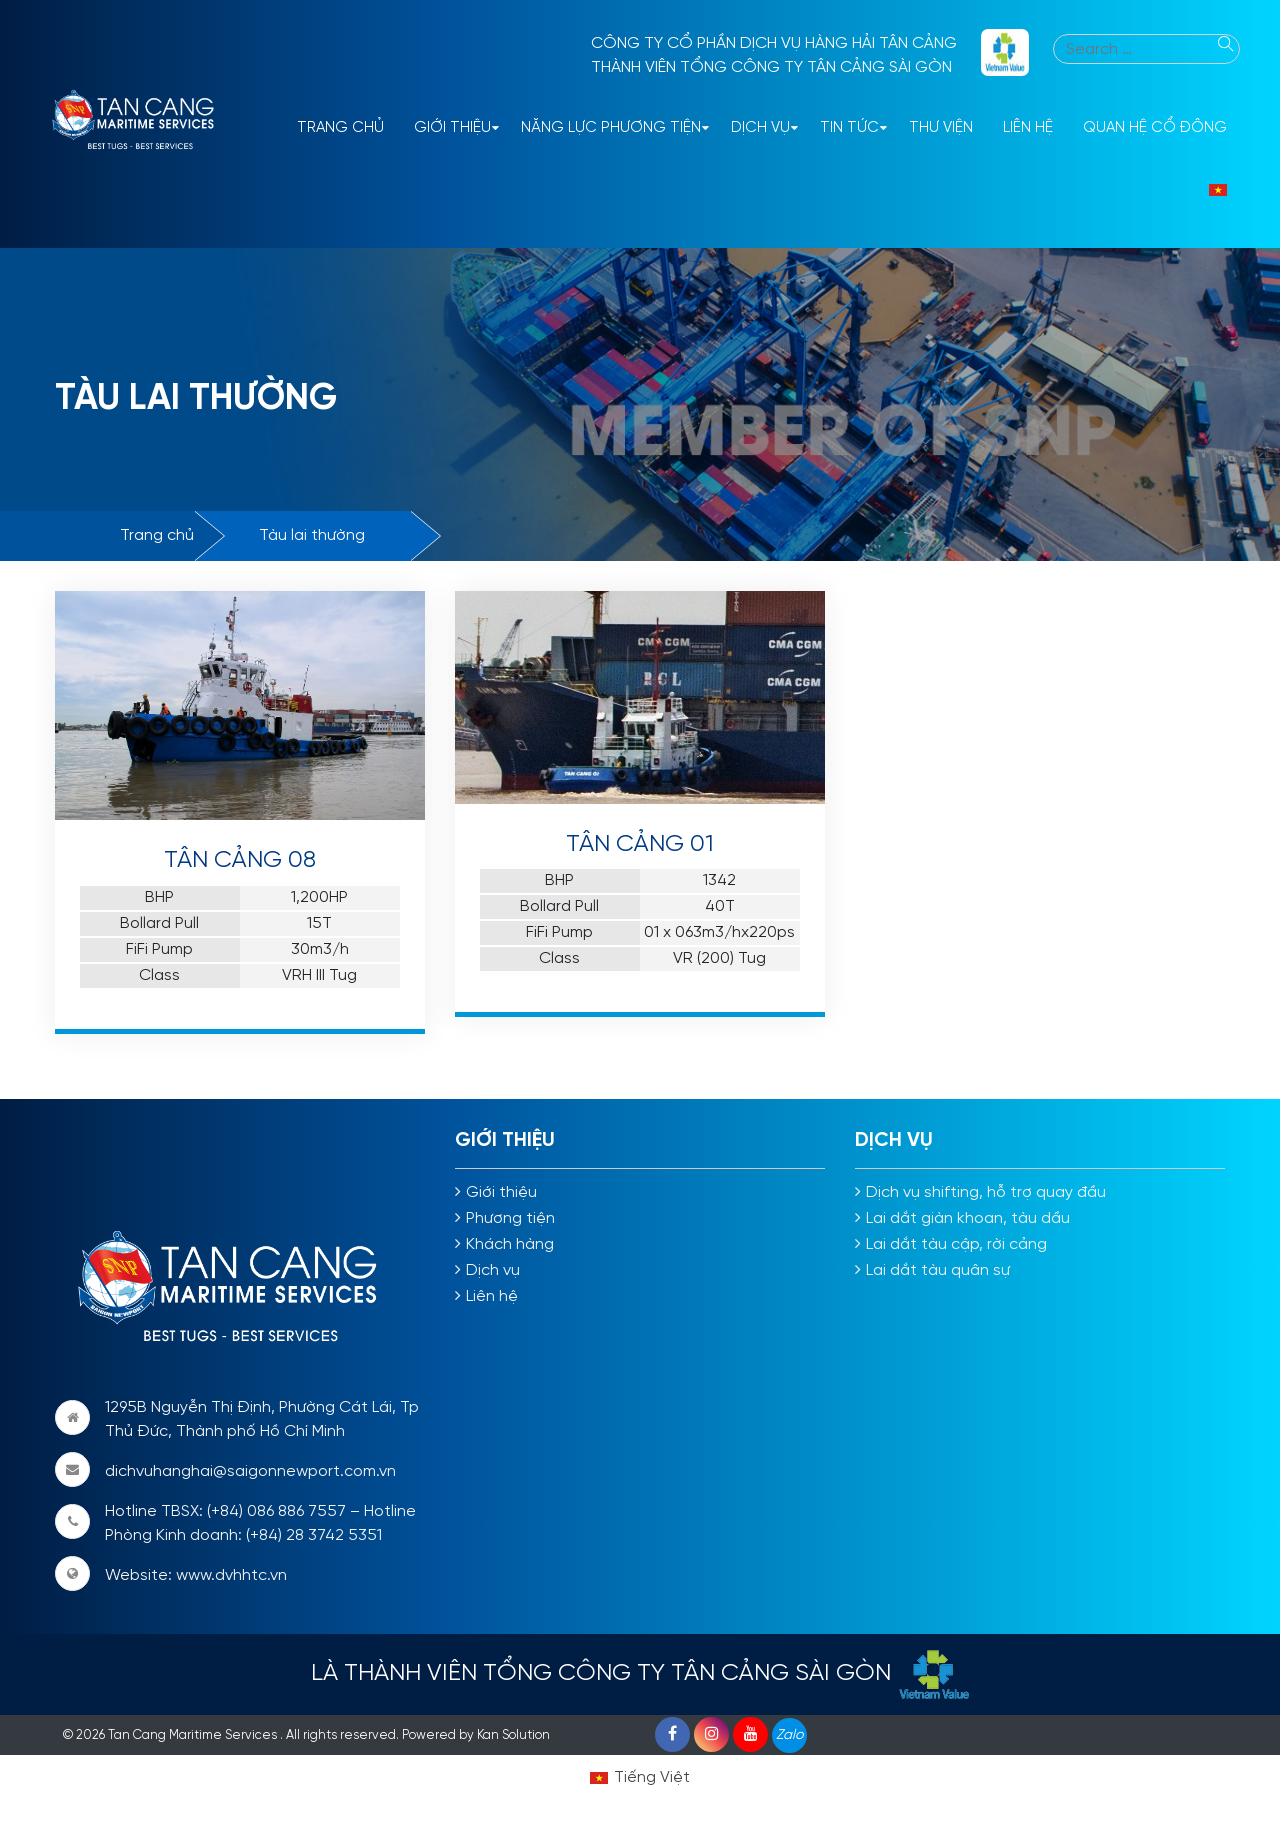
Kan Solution (513, 1735)
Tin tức (849, 128)
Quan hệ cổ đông (1155, 128)
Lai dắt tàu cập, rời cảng (956, 1244)
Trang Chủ (340, 128)
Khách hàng (510, 1244)
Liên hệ (1028, 128)
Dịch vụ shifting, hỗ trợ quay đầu (986, 1192)
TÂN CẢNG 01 (640, 844)
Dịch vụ (760, 128)
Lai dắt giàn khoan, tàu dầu (968, 1218)
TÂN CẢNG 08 (240, 860)
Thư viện (941, 128)
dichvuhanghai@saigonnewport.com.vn (250, 1471)
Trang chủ (157, 535)
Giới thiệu (452, 128)
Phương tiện (510, 1218)
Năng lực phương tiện (611, 128)
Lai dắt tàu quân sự (938, 1270)
